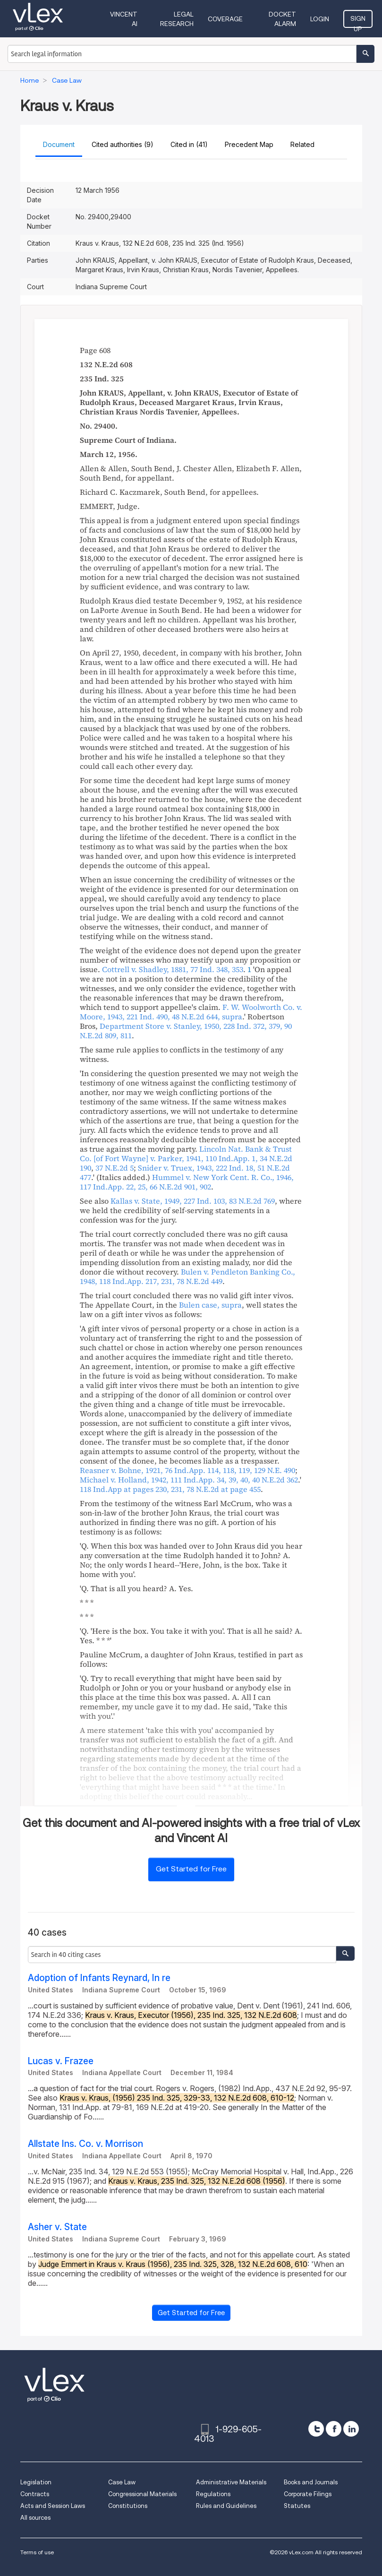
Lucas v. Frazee (60, 2061)
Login (319, 19)
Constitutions (127, 2505)
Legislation (35, 2482)
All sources (35, 2517)
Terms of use (37, 2552)
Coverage (225, 19)
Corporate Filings (307, 2494)
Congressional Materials (142, 2494)
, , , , (191, 1012)
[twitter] (316, 2429)
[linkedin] (351, 2429)
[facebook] (333, 2429)
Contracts (34, 2494)
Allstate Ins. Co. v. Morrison (85, 2143)
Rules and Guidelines (226, 2505)
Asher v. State (57, 2227)
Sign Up (357, 21)
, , (172, 969)
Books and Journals (311, 2482)
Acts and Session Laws (52, 2505)
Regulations (213, 2494)
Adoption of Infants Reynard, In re (99, 1978)
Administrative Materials (231, 2482)
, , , (186, 1031)
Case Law (122, 2482)
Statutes (297, 2505)
